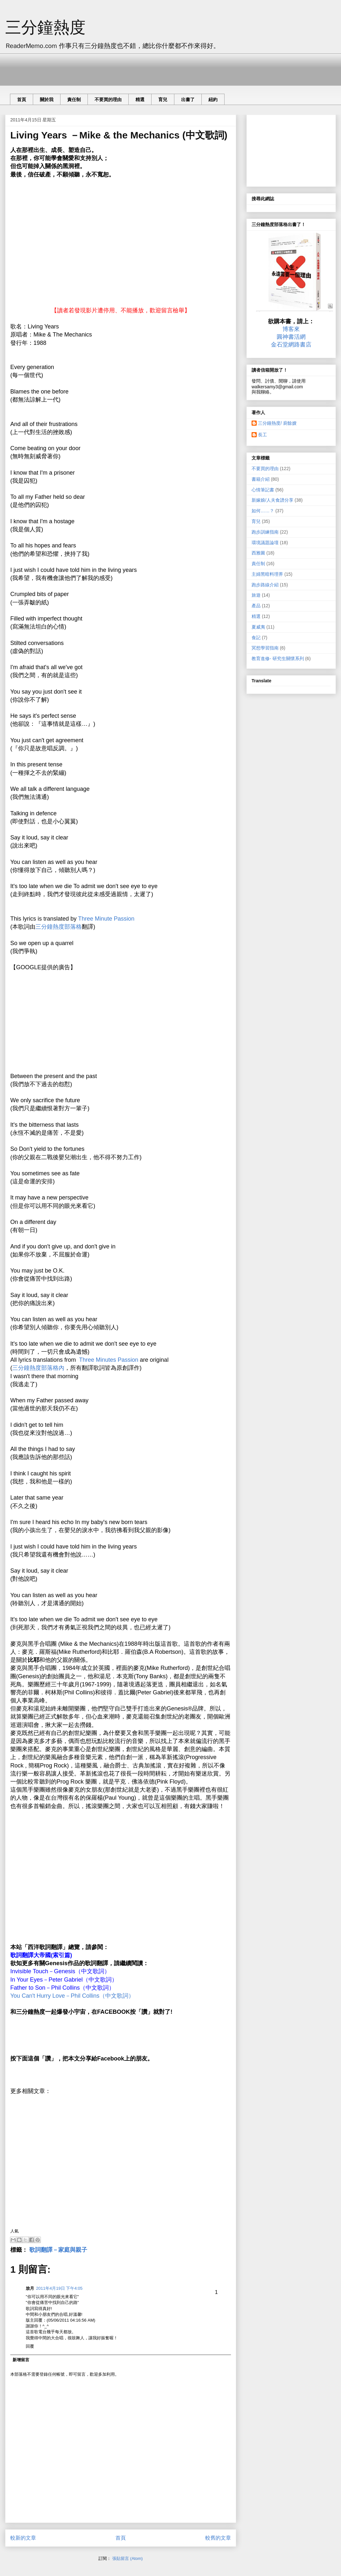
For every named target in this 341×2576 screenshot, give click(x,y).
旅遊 (256, 595)
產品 (256, 605)
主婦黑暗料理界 (267, 574)
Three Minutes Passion (108, 1360)
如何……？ (263, 510)
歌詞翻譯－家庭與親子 (58, 2250)
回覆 (30, 2346)
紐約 (212, 99)
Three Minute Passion (106, 918)
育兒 (162, 99)
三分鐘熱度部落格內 (38, 1368)
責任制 (74, 99)
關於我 (46, 99)
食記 (256, 637)
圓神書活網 (291, 337)
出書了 (188, 99)
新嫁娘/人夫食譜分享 (272, 500)
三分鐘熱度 (45, 27)
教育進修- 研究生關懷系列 (278, 658)
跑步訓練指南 (265, 532)
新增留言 (21, 2359)
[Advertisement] (127, 67)
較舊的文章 (218, 2538)
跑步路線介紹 (265, 584)
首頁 (21, 99)
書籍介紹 (261, 479)
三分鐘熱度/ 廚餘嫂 (277, 423)
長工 (262, 434)
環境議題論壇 (265, 542)
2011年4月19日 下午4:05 (59, 2288)
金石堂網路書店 (291, 344)
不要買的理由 (108, 99)
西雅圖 (258, 552)
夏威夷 (258, 627)
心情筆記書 (263, 489)
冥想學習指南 (265, 647)
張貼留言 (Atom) (127, 2558)
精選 (139, 99)
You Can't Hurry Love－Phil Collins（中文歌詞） (72, 1996)
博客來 (291, 329)
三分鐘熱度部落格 (58, 926)
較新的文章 (23, 2538)
